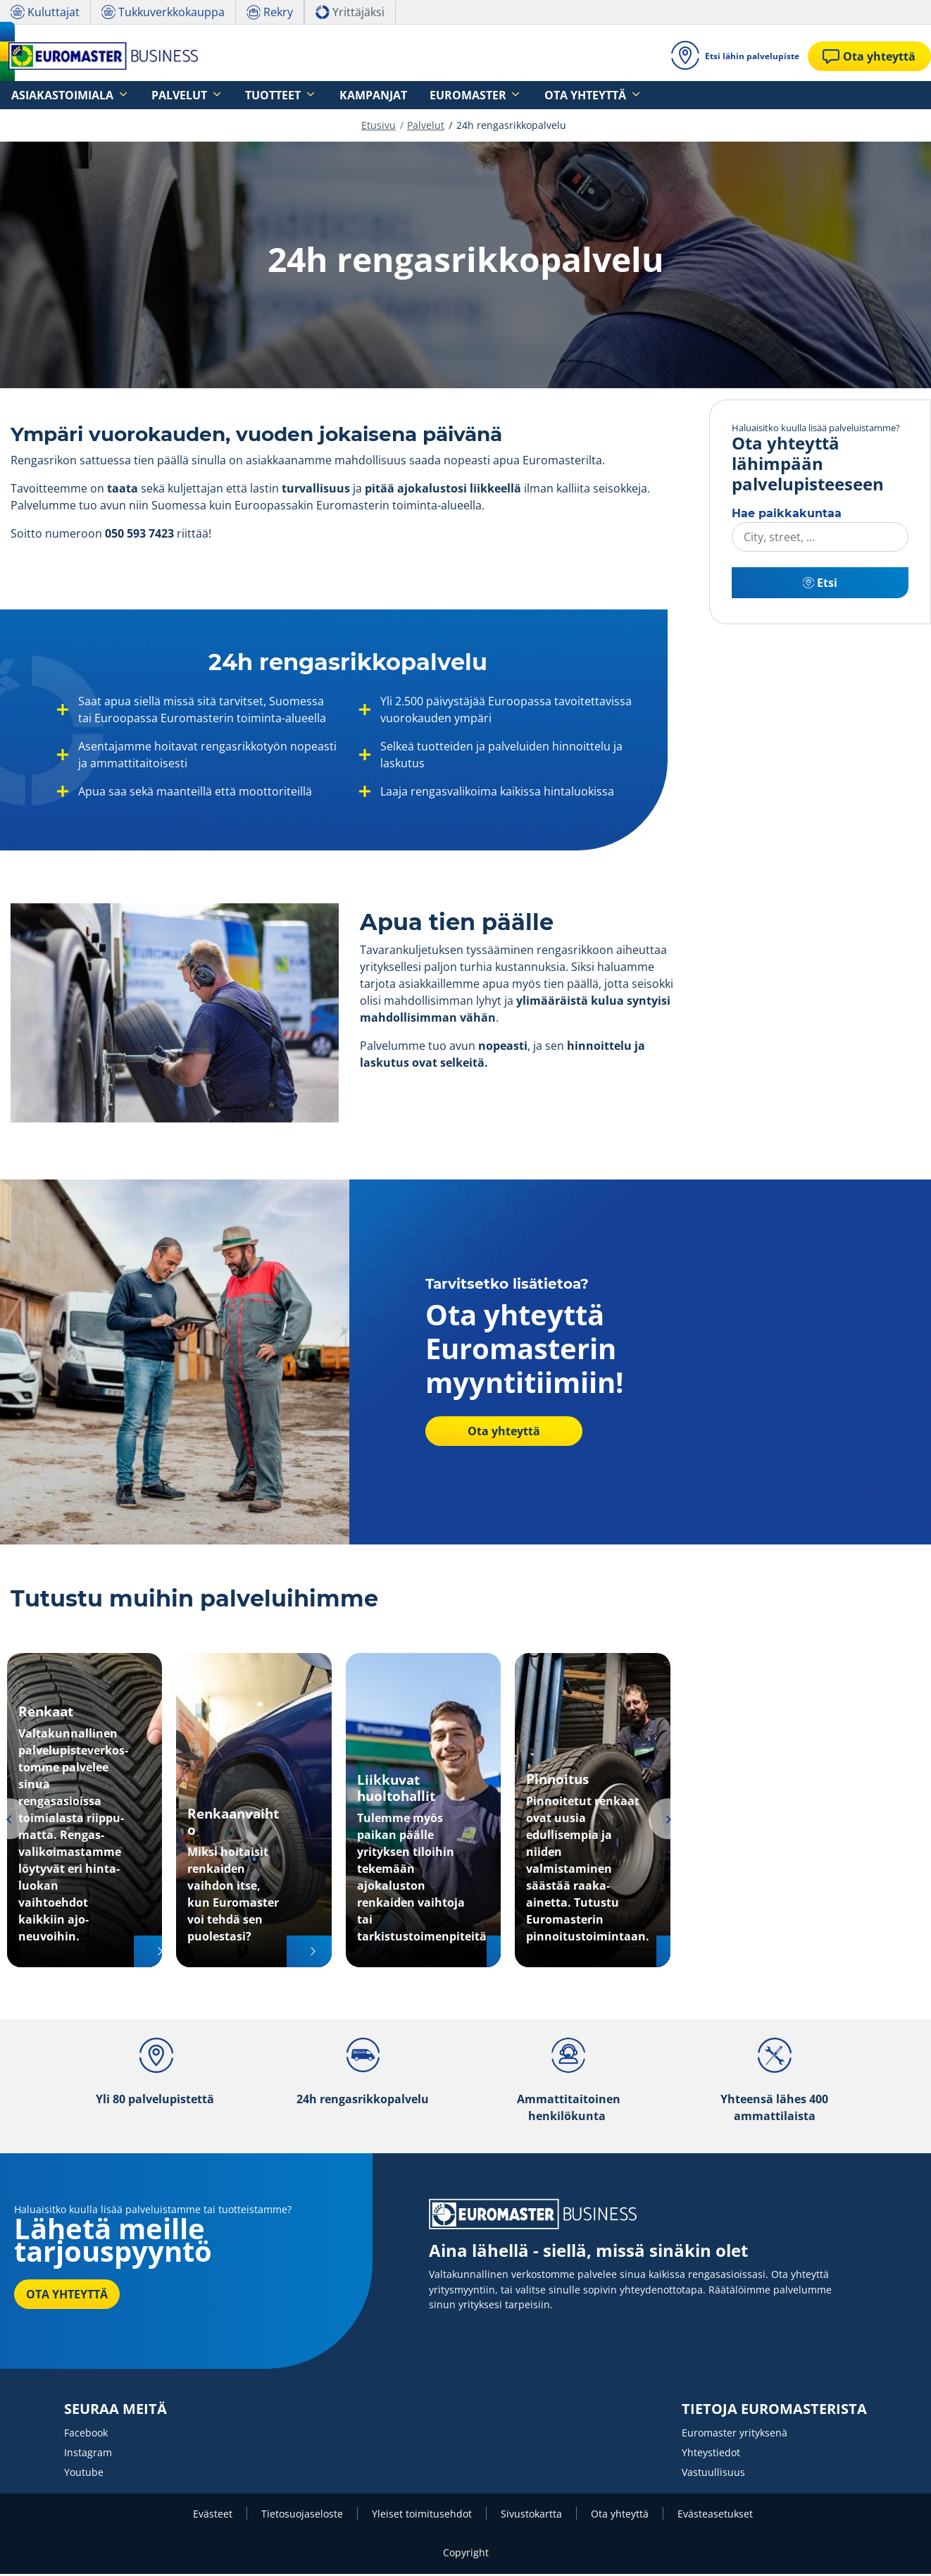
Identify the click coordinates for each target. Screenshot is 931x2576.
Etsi (820, 585)
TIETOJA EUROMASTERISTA (774, 2411)
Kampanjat (312, 95)
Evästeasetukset (715, 2515)
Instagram (88, 2454)
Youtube (84, 2474)
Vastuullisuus (713, 2474)
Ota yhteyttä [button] (487, 95)
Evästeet (212, 2515)
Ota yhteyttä (495, 1433)
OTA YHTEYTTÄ (67, 2296)
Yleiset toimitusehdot (422, 2515)
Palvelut (425, 127)
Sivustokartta (531, 2515)
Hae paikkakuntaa (787, 515)
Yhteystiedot (711, 2454)
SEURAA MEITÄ (115, 2411)
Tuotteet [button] (230, 95)
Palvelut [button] (152, 95)
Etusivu (378, 127)
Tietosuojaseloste (302, 2515)
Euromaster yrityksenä (734, 2434)
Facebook (86, 2434)
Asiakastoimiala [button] (53, 95)
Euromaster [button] (388, 95)
